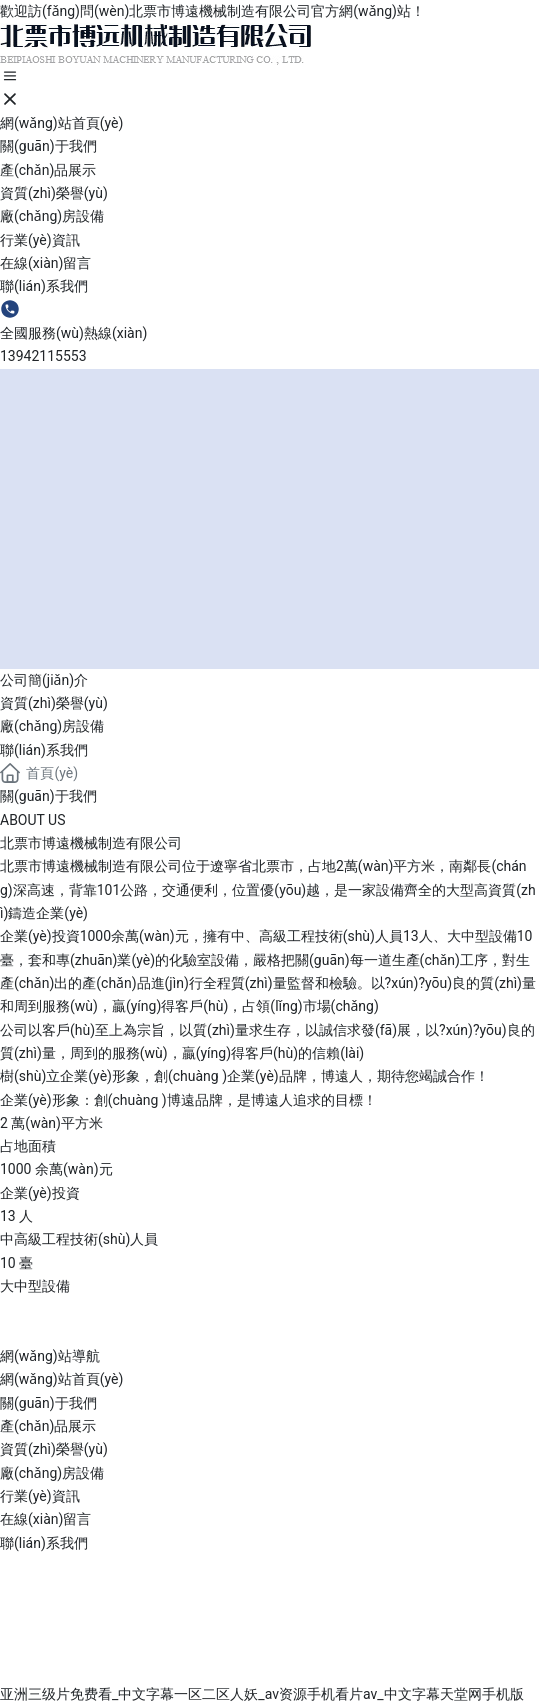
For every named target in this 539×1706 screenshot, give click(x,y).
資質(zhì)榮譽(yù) (54, 703)
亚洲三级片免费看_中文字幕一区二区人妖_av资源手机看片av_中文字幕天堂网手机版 (262, 1694)
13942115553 (43, 356)
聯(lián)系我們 (44, 750)
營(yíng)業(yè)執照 (110, 1671)
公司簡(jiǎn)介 (44, 680)
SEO (34, 1671)
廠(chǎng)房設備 (52, 726)
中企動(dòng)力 (467, 1647)
